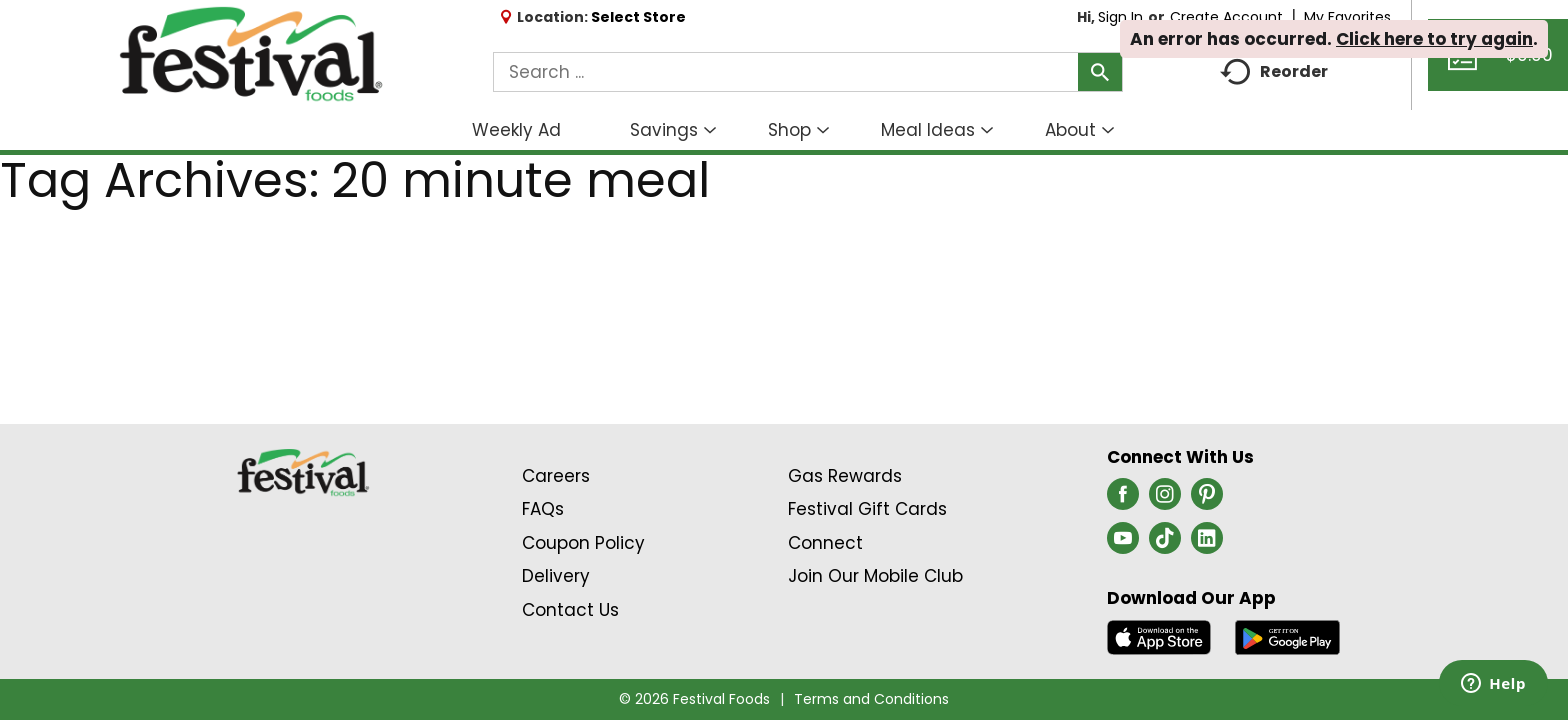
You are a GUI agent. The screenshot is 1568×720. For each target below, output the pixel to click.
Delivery (556, 576)
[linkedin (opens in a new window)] (1207, 544)
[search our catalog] (1100, 72)
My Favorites (1349, 17)
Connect (825, 543)
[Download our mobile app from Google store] (1287, 636)
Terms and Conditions (871, 699)
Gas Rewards (845, 476)
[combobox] (808, 72)
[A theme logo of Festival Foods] (250, 55)
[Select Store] (640, 17)
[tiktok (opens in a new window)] (1165, 544)
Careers (556, 476)
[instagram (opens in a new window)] (1165, 500)
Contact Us (570, 610)
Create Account (1226, 17)
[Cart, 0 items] (1498, 64)
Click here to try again (1434, 39)
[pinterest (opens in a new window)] (1207, 500)
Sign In (1120, 17)
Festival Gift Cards (867, 509)
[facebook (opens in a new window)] (1123, 500)
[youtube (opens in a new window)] (1123, 544)
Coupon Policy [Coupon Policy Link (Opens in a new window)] (583, 543)
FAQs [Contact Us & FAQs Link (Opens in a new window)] (543, 509)
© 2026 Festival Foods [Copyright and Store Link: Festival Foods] (694, 699)
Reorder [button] (1274, 72)
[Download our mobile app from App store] (1159, 636)
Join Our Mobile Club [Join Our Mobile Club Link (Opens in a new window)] (875, 576)
